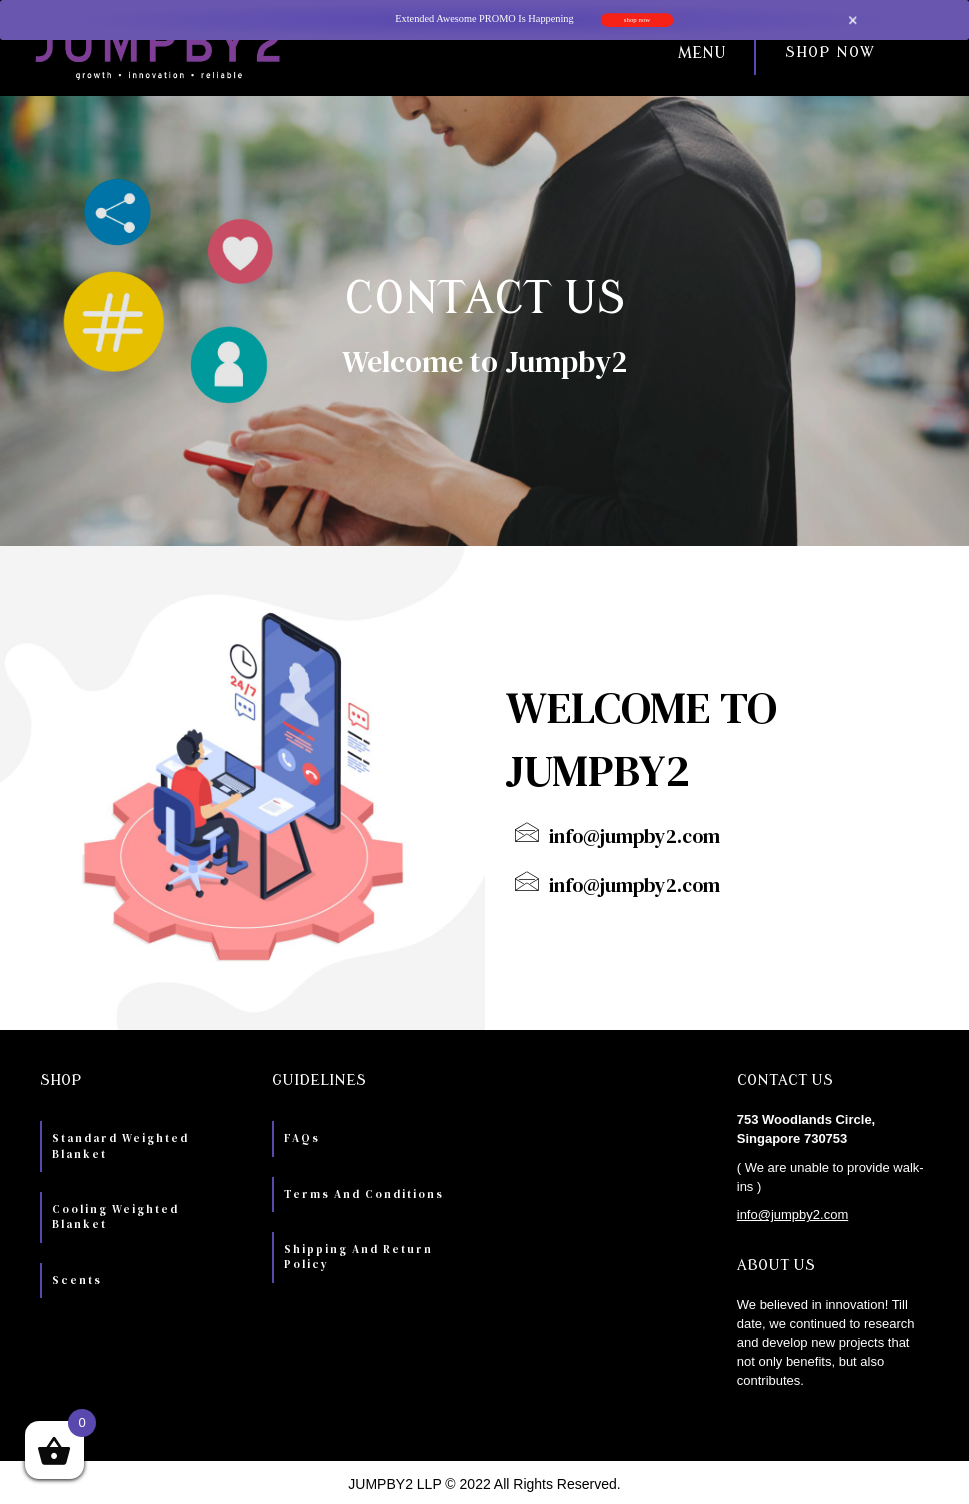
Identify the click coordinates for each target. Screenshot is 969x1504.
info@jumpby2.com (792, 1214)
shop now (636, 20)
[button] (526, 53)
